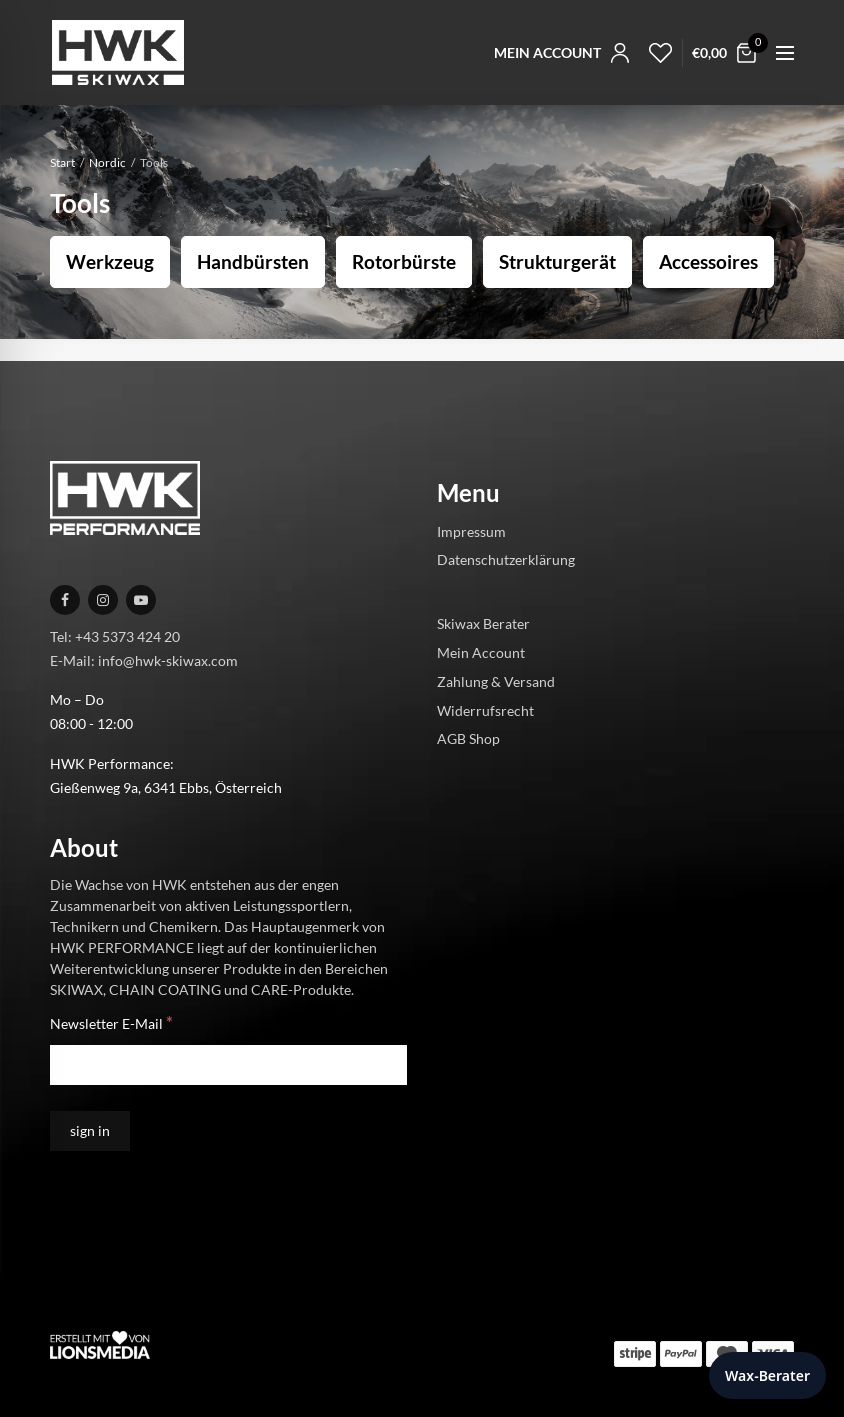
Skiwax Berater (483, 623)
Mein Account (481, 652)
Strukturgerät (557, 261)
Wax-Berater (767, 1375)
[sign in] (90, 1131)
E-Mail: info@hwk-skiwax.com (144, 660)
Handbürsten (253, 261)
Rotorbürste (404, 261)
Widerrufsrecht (485, 710)
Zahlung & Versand (496, 681)
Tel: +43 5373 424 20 (115, 636)
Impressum (471, 531)
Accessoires (708, 261)
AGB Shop (468, 738)
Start (62, 162)
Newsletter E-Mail (111, 1022)
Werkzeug (110, 261)
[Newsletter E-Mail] (228, 1065)
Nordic (107, 162)
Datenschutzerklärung (506, 559)
